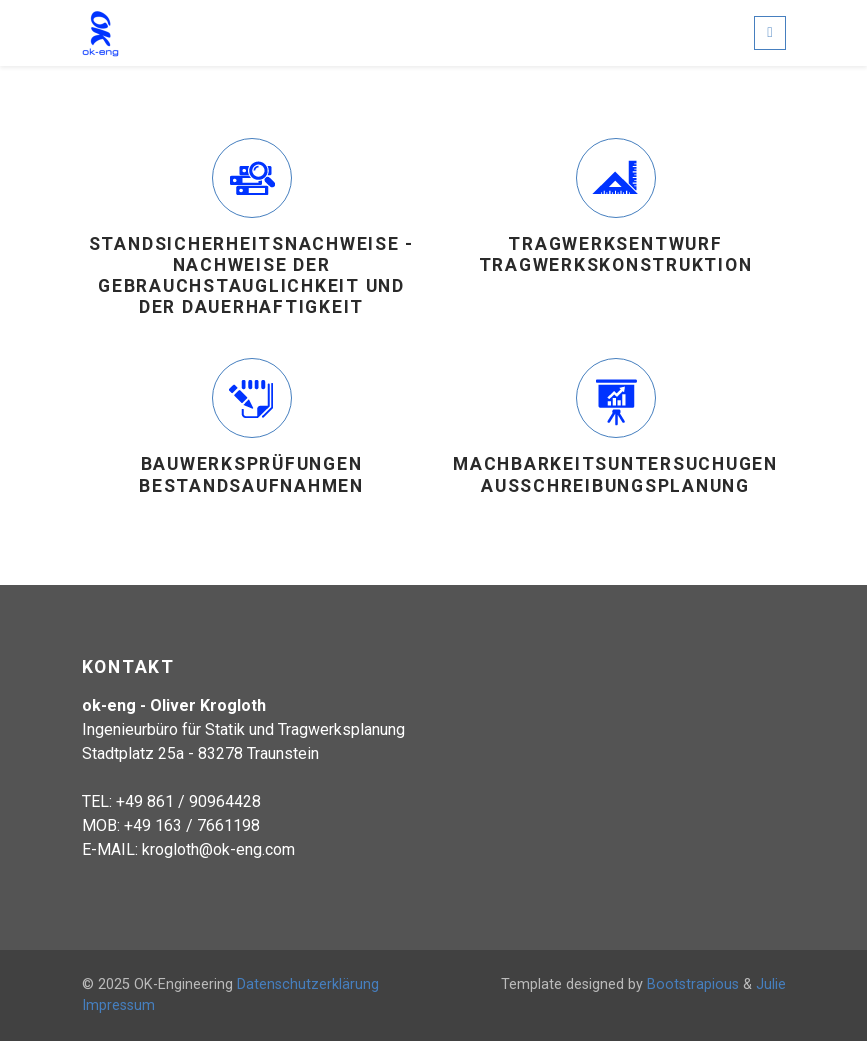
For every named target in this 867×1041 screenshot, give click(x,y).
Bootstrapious (693, 984)
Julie (771, 984)
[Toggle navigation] (769, 32)
